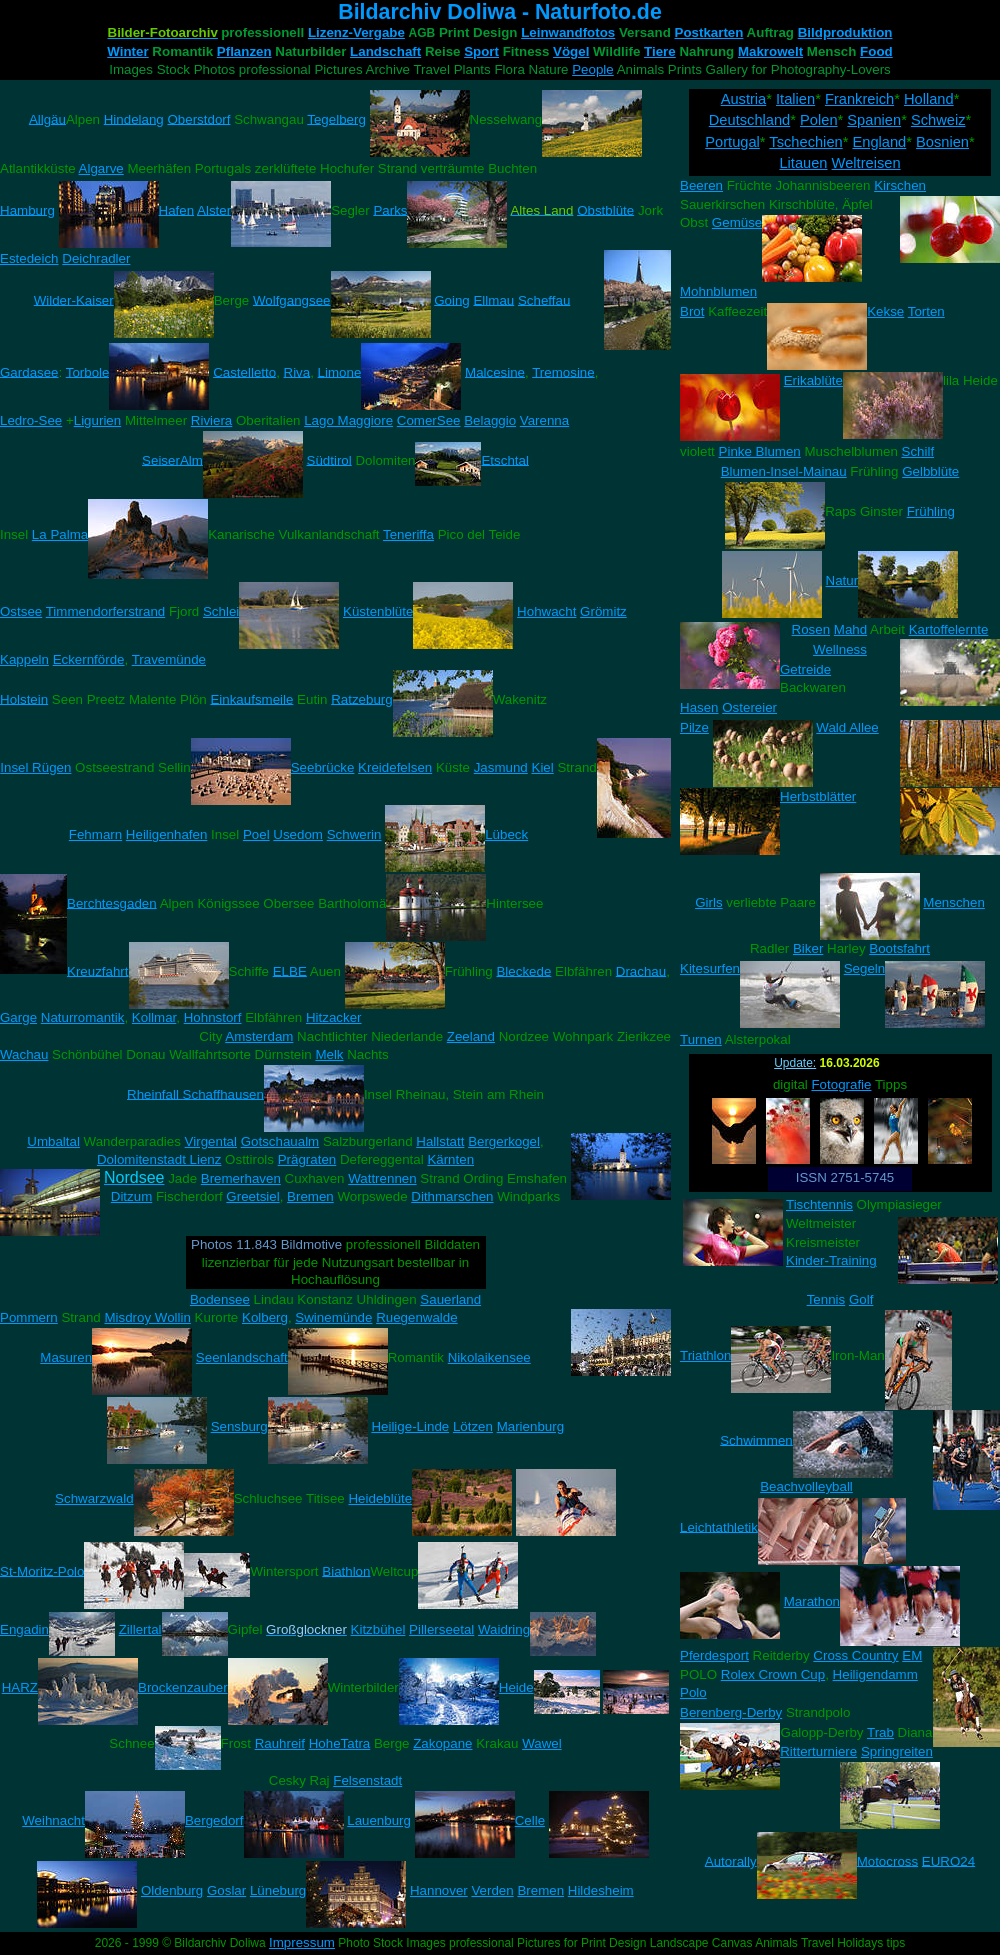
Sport (481, 51)
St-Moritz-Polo (42, 1570)
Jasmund (501, 767)
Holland (929, 99)
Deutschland (749, 120)
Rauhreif (280, 1743)
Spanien (874, 120)
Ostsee (21, 611)
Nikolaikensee (489, 1357)
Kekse (885, 311)
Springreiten (897, 1751)
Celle (530, 1820)
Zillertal (140, 1629)
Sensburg (239, 1426)
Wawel (542, 1743)
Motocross (887, 1860)
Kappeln (24, 659)
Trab (880, 1732)
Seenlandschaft (242, 1357)
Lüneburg (278, 1890)
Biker (808, 948)
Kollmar (154, 1017)
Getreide (805, 669)
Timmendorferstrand (106, 611)
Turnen (701, 1039)
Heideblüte (380, 1498)
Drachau (641, 970)
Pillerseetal (441, 1629)
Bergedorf (214, 1820)
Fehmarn (95, 834)
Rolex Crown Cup (773, 1674)
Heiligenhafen (167, 834)
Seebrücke (323, 767)
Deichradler (96, 258)
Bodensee (220, 1299)
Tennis (826, 1299)
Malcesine (495, 371)
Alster (214, 209)
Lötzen (473, 1426)
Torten (926, 311)
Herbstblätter (818, 796)
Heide (516, 1687)
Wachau (24, 1054)
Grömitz (603, 611)
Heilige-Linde (410, 1426)
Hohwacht (546, 611)
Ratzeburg (362, 698)
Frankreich (859, 99)
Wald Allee (847, 727)
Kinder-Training (831, 1260)
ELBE (290, 970)
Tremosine (563, 371)
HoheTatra (340, 1743)
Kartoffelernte (949, 629)
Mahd (850, 629)
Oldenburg (172, 1890)
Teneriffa (408, 534)
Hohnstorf (213, 1017)
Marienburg (530, 1426)
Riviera (211, 420)
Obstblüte (605, 209)
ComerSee (429, 420)
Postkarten (709, 32)
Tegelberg (336, 118)
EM (912, 1655)
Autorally (731, 1860)
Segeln (865, 968)
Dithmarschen (452, 1196)
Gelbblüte (930, 471)
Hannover (439, 1890)
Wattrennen (382, 1178)
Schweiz (938, 120)
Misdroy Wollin (147, 1317)
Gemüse (737, 222)
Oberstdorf (198, 118)
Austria (744, 99)
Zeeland (471, 1036)
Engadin (24, 1629)
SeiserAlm (172, 459)
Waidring (504, 1629)
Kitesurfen (710, 968)
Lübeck (506, 834)
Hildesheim (601, 1890)
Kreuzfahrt (98, 970)
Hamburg (27, 209)
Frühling (931, 511)
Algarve (101, 168)
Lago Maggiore (348, 420)
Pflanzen (244, 51)
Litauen (803, 163)
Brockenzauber (183, 1687)
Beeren (701, 185)
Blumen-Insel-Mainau (784, 471)
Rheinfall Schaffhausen (195, 1093)
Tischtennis (819, 1204)
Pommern (29, 1317)
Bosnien (942, 142)
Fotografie (841, 1084)
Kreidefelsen (395, 767)
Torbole (88, 371)
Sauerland (450, 1299)
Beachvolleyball (806, 1486)
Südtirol (329, 459)
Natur (842, 580)
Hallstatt (440, 1141)
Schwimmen (756, 1439)
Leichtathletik (719, 1526)
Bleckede (523, 970)
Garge (18, 1017)
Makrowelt (770, 51)
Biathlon (346, 1570)
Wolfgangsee (292, 299)
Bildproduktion (845, 32)
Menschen (954, 902)
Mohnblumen (718, 291)
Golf (861, 1299)
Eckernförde (89, 659)
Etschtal (504, 459)
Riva (297, 371)
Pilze (694, 727)
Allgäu (47, 118)
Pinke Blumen (760, 451)
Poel (256, 834)
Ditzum (131, 1196)
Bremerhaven (241, 1178)
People (593, 69)
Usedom (298, 834)
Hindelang (134, 118)
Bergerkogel (504, 1141)
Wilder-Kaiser (74, 299)
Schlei (221, 611)
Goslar (226, 1890)
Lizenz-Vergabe (356, 32)
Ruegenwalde (417, 1317)
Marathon (812, 1601)
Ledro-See (31, 420)
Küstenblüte (378, 611)
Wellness (840, 649)
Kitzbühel (378, 1629)
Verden (492, 1890)
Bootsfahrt (899, 948)
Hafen (177, 209)
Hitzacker (334, 1017)
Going (452, 299)
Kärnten (450, 1159)
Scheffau (544, 299)
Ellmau (493, 299)
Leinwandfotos (568, 32)
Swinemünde (333, 1317)
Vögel (571, 51)
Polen (819, 120)
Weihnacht (53, 1820)
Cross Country (855, 1655)
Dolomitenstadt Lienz (159, 1159)
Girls (708, 902)
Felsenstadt (367, 1780)
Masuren (66, 1357)
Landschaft (385, 51)
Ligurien (97, 420)
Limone (340, 371)
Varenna (544, 420)
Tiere (660, 51)
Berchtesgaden (112, 902)
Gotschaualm (280, 1141)
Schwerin (354, 834)
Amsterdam (259, 1036)
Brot (692, 311)
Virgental (211, 1141)
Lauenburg (379, 1820)
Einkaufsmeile (251, 698)
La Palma (60, 534)
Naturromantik (83, 1017)
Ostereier (749, 707)
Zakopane (442, 1743)
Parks (390, 209)
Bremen (310, 1196)
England (879, 142)
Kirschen (900, 185)
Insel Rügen (35, 767)
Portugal (732, 142)
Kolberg (265, 1317)
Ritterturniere (818, 1751)
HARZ (20, 1687)
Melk (329, 1054)
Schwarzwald (94, 1498)
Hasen (699, 707)
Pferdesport (714, 1655)
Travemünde (169, 659)
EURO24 (948, 1860)
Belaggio (490, 420)
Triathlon (705, 1355)
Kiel (543, 767)
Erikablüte (813, 380)
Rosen (811, 629)
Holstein (24, 698)
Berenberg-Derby (731, 1712)
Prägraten (307, 1159)
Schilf (918, 451)
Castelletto (244, 371)
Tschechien (805, 142)
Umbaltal (53, 1141)
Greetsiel (252, 1196)
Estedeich (29, 258)
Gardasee (29, 371)
